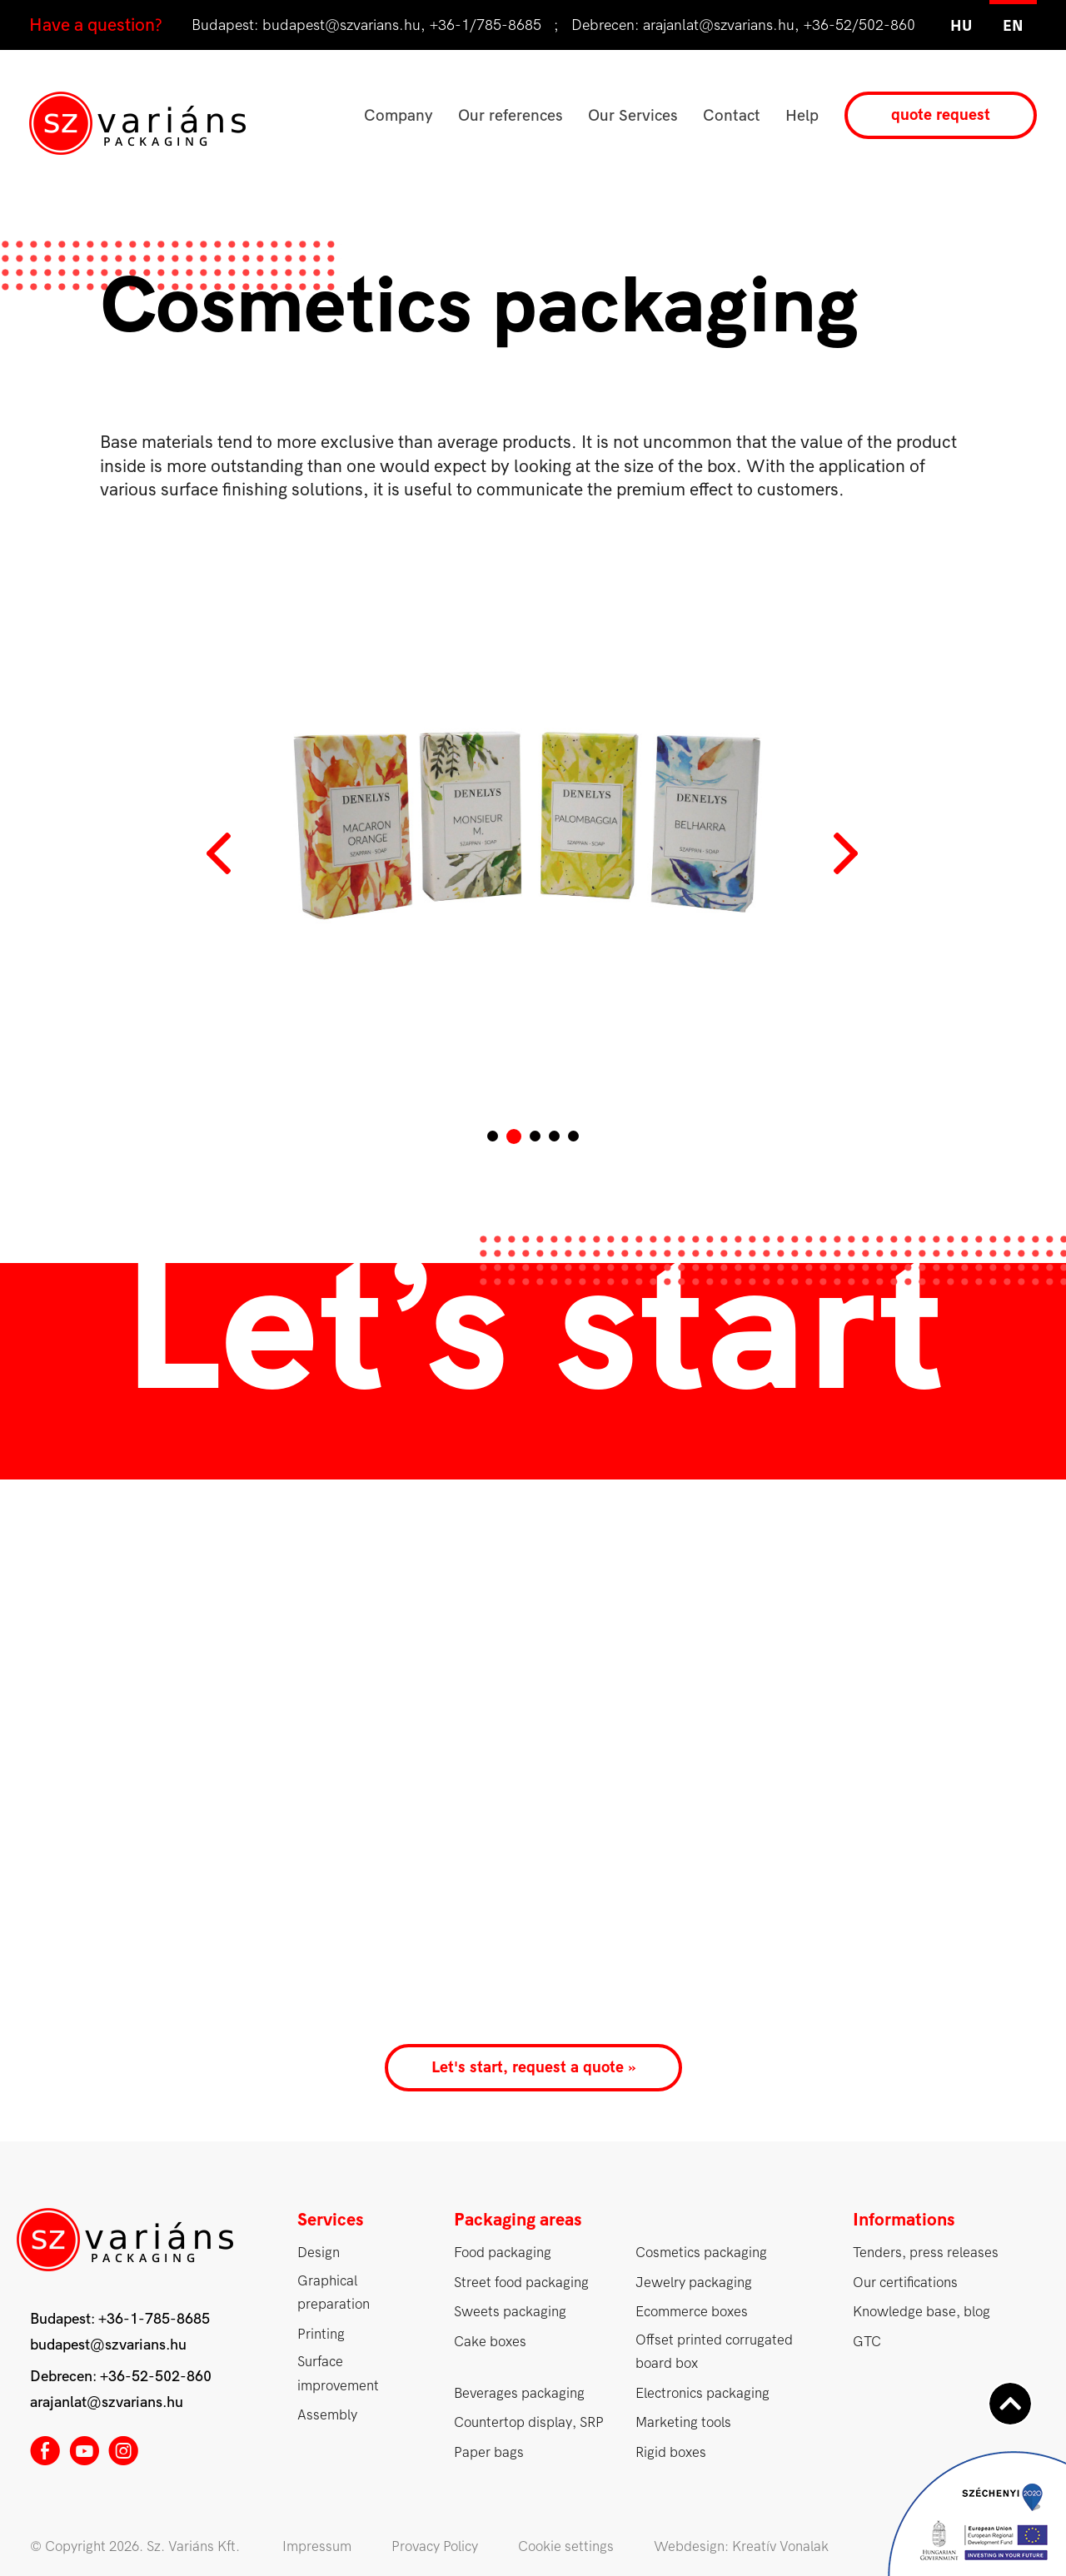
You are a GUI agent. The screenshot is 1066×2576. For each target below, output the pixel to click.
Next (845, 852)
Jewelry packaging (693, 2282)
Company (398, 115)
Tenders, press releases (926, 2252)
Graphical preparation (333, 2293)
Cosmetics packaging (701, 2252)
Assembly (327, 2415)
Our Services (633, 115)
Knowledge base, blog (921, 2312)
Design (318, 2252)
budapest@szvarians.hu (341, 25)
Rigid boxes (670, 2452)
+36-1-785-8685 (154, 2319)
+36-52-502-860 (156, 2377)
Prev (220, 852)
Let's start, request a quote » (533, 2067)
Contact (731, 115)
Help (802, 115)
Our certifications (905, 2282)
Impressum (316, 2546)
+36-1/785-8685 (485, 25)
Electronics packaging (702, 2393)
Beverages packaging (519, 2393)
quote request (940, 115)
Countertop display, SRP (529, 2422)
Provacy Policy (434, 2546)
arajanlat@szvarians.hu (719, 25)
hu (961, 26)
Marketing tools (683, 2422)
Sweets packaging (510, 2312)
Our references (510, 115)
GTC (867, 2342)
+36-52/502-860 (859, 25)
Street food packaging (521, 2282)
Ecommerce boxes (691, 2312)
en (1013, 26)
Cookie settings (566, 2546)
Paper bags (489, 2452)
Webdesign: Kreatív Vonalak (741, 2546)
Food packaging (502, 2252)
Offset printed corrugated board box (714, 2352)
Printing (321, 2334)
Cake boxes (490, 2342)
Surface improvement (338, 2374)
